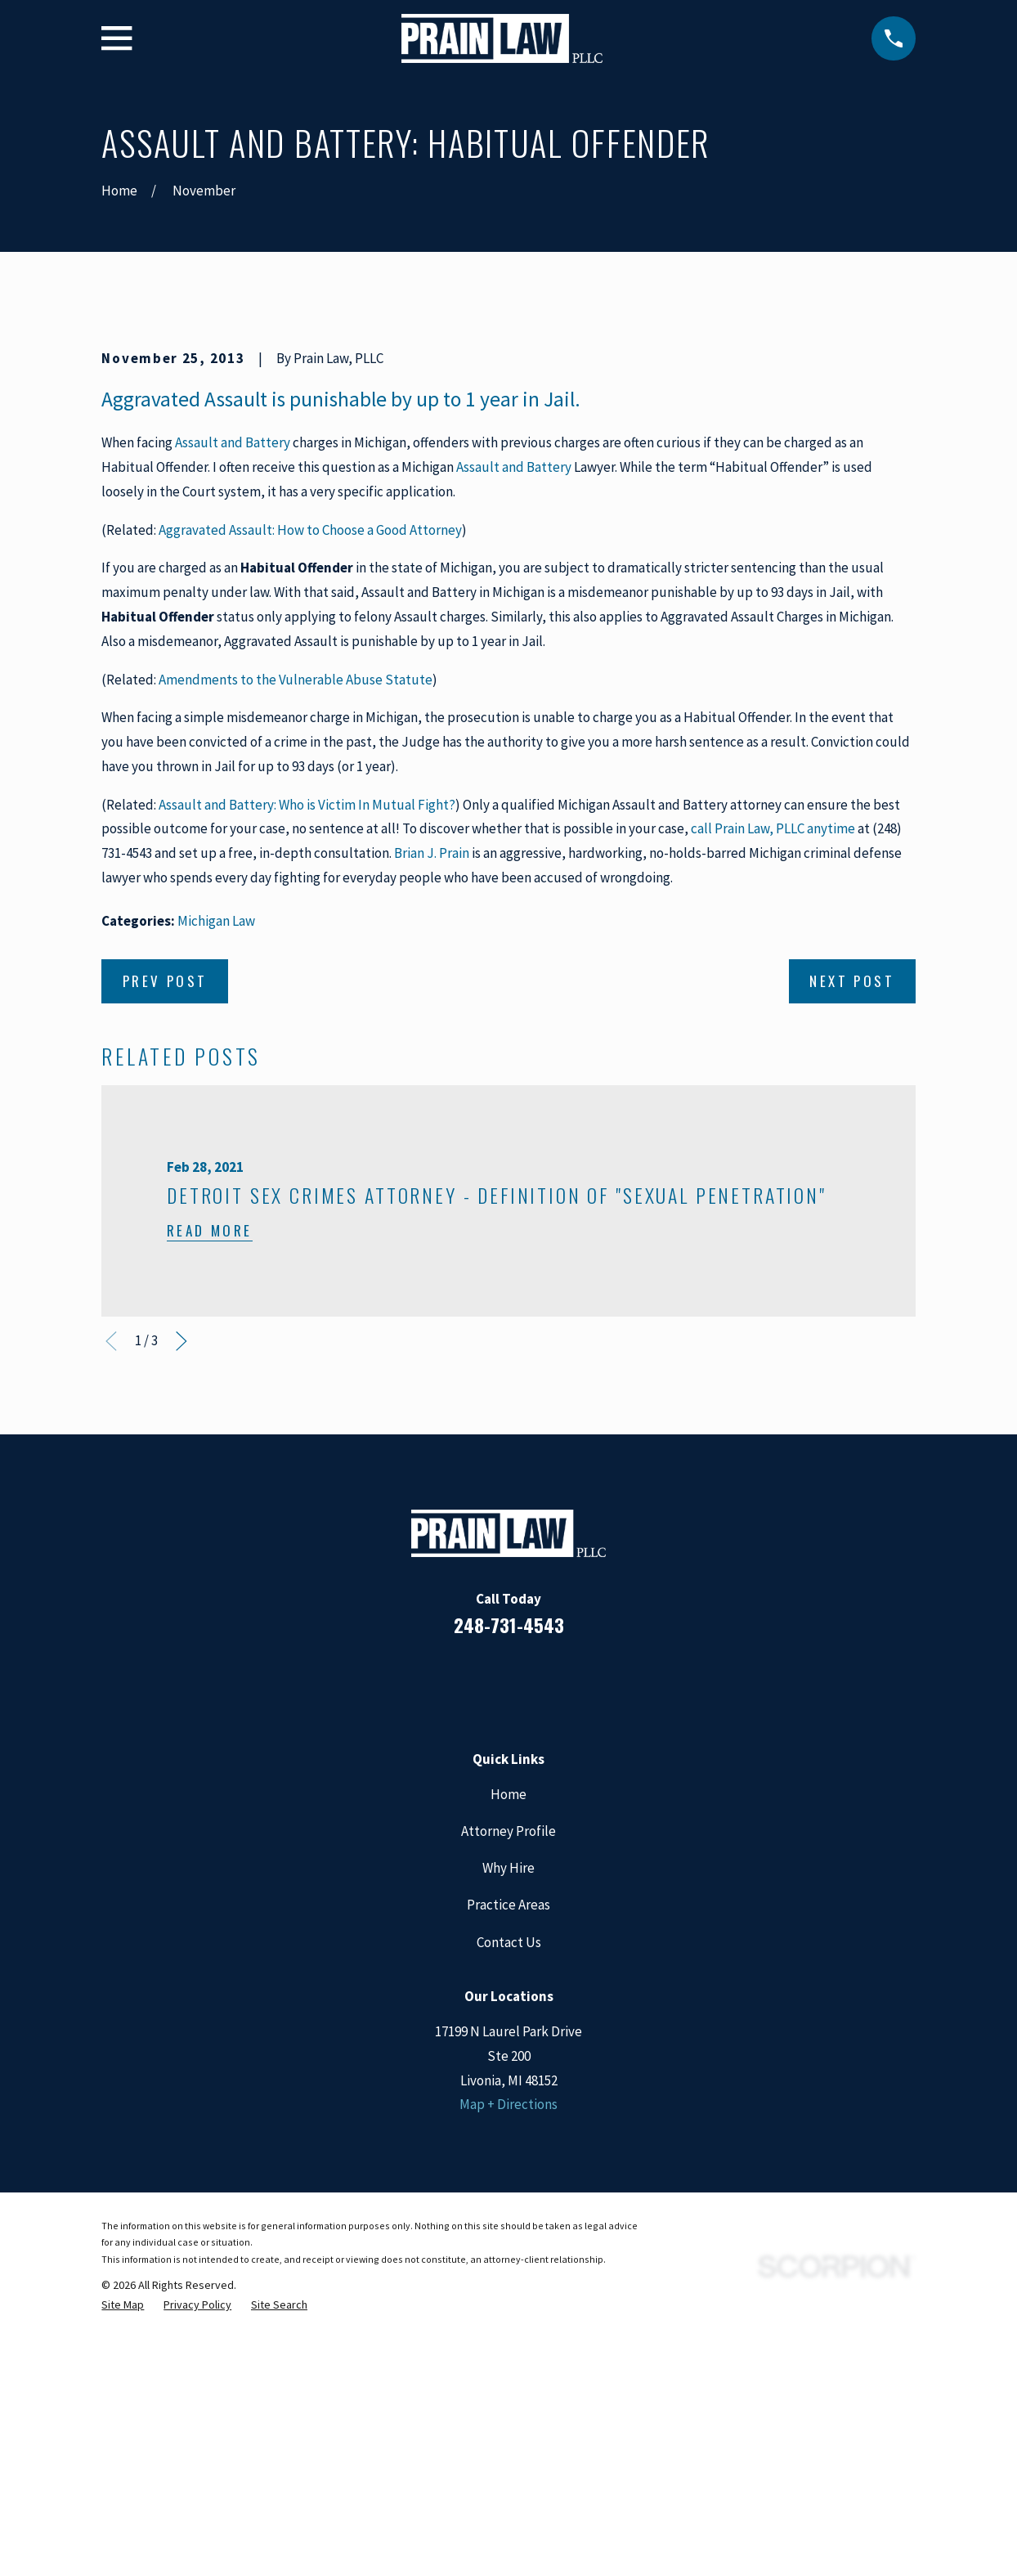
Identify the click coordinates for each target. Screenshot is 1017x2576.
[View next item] (181, 1620)
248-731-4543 (509, 1903)
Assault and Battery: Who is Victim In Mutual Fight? (307, 1083)
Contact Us (509, 2220)
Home (508, 2072)
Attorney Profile (508, 2109)
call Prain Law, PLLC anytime (773, 1107)
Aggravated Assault (184, 677)
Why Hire (508, 2146)
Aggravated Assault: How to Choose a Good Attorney (310, 808)
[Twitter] (575, 1961)
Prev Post (165, 1259)
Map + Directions (508, 2383)
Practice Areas (508, 2183)
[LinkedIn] (486, 1961)
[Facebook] (442, 1961)
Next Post (851, 1259)
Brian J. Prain (431, 1131)
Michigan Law (216, 1199)
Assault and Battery (232, 721)
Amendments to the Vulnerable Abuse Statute (295, 958)
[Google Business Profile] (530, 1961)
